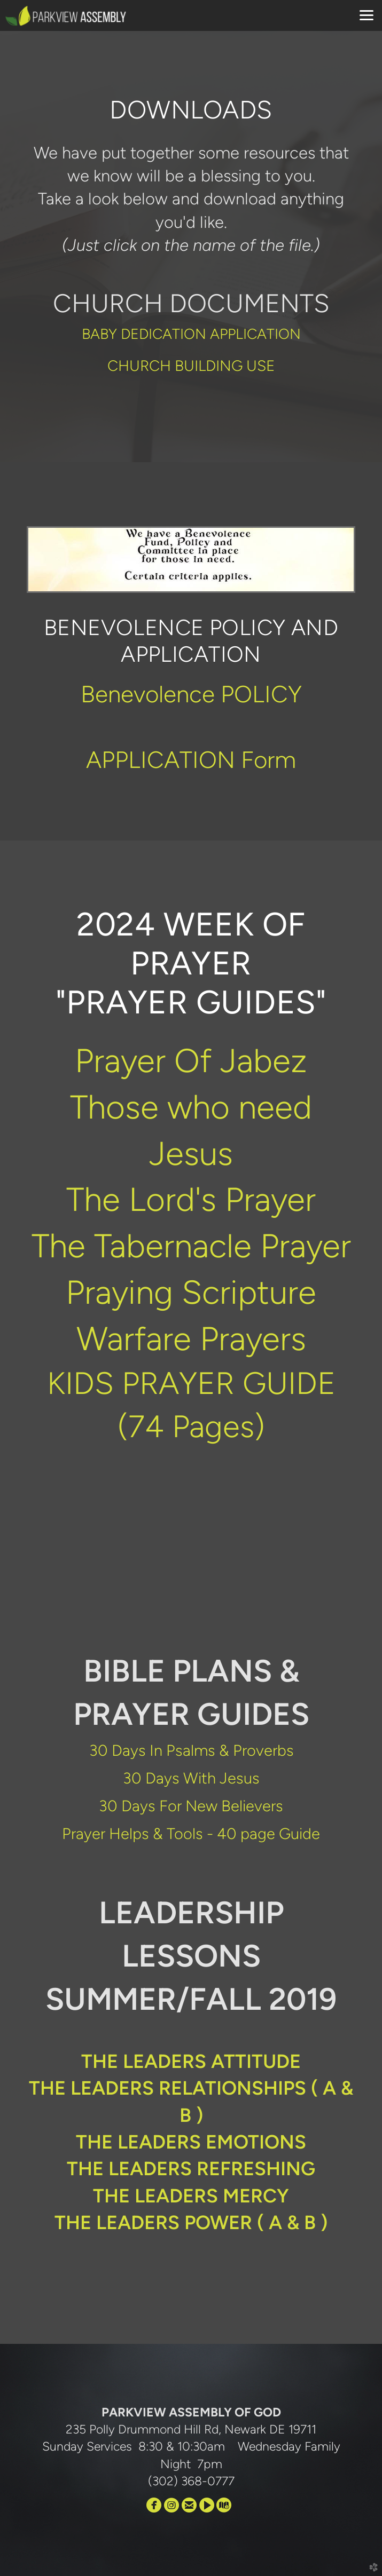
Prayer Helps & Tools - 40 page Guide (191, 1833)
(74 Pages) (191, 1426)
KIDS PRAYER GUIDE (191, 1383)
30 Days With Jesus (191, 1778)
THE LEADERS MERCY (191, 2195)
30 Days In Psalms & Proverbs (191, 1750)
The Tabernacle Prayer (191, 1245)
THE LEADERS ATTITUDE (191, 2061)
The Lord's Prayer (191, 1199)
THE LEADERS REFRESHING (191, 2168)
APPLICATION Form (191, 760)
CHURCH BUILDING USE (191, 365)
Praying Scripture (191, 1292)
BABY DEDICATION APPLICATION (191, 334)
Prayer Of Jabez (191, 1060)
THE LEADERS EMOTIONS (191, 2141)
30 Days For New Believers (191, 1805)
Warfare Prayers (191, 1338)
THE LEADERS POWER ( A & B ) (191, 2222)
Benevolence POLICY (191, 694)
